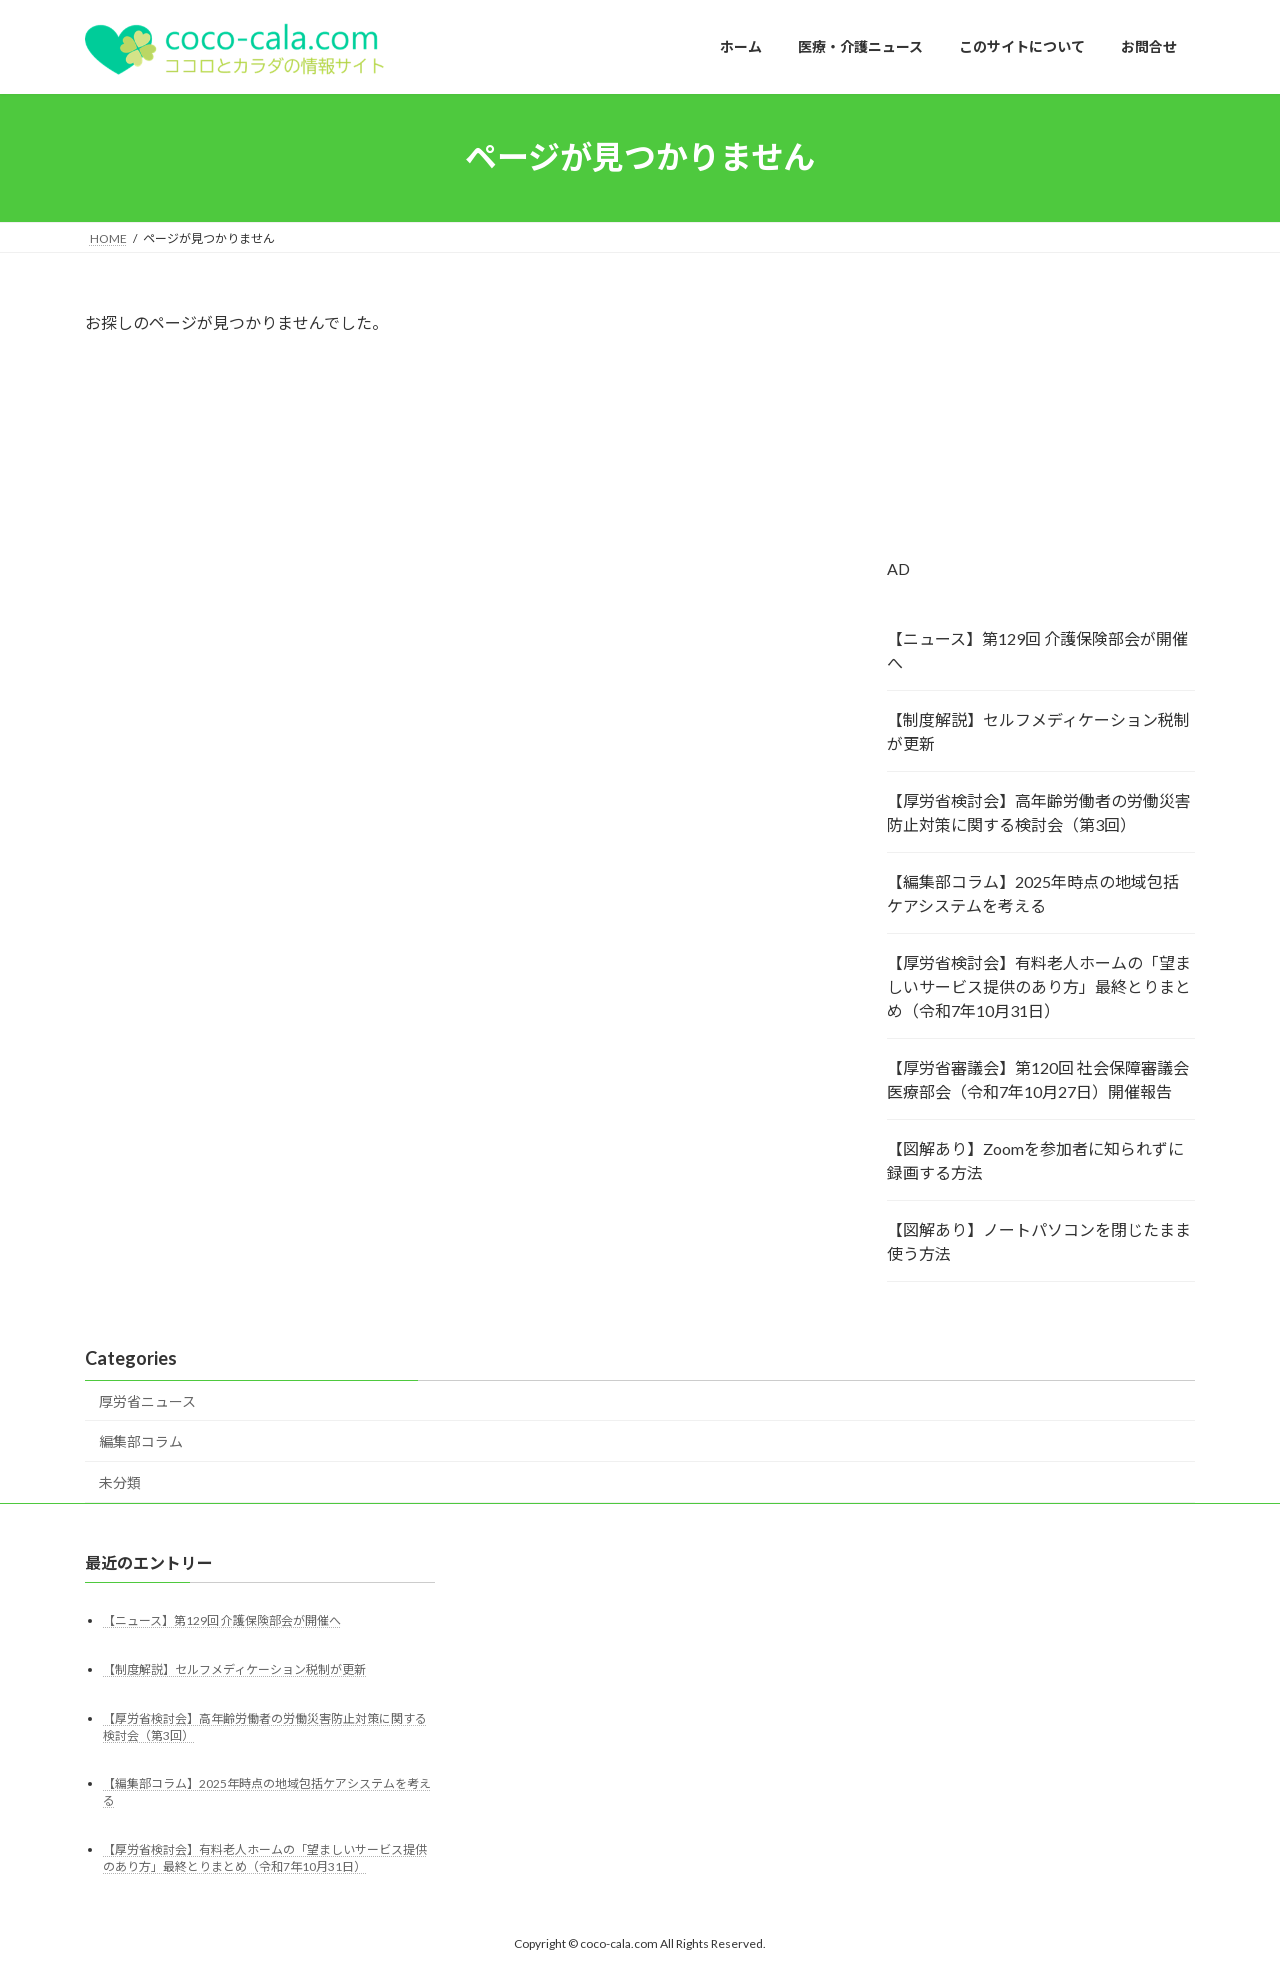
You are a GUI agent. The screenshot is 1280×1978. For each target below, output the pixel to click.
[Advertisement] (1041, 434)
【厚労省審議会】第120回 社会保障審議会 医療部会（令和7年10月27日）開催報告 (1038, 1079)
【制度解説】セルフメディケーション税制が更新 (1038, 731)
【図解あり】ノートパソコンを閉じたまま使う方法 (1039, 1241)
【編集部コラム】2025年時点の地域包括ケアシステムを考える (1033, 893)
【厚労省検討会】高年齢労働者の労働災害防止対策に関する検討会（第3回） (1039, 812)
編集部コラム (141, 1441)
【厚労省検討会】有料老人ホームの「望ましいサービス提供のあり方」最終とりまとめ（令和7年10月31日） (1039, 986)
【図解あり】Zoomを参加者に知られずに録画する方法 (1035, 1160)
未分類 (120, 1482)
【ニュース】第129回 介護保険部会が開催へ (1037, 650)
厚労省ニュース (147, 1401)
